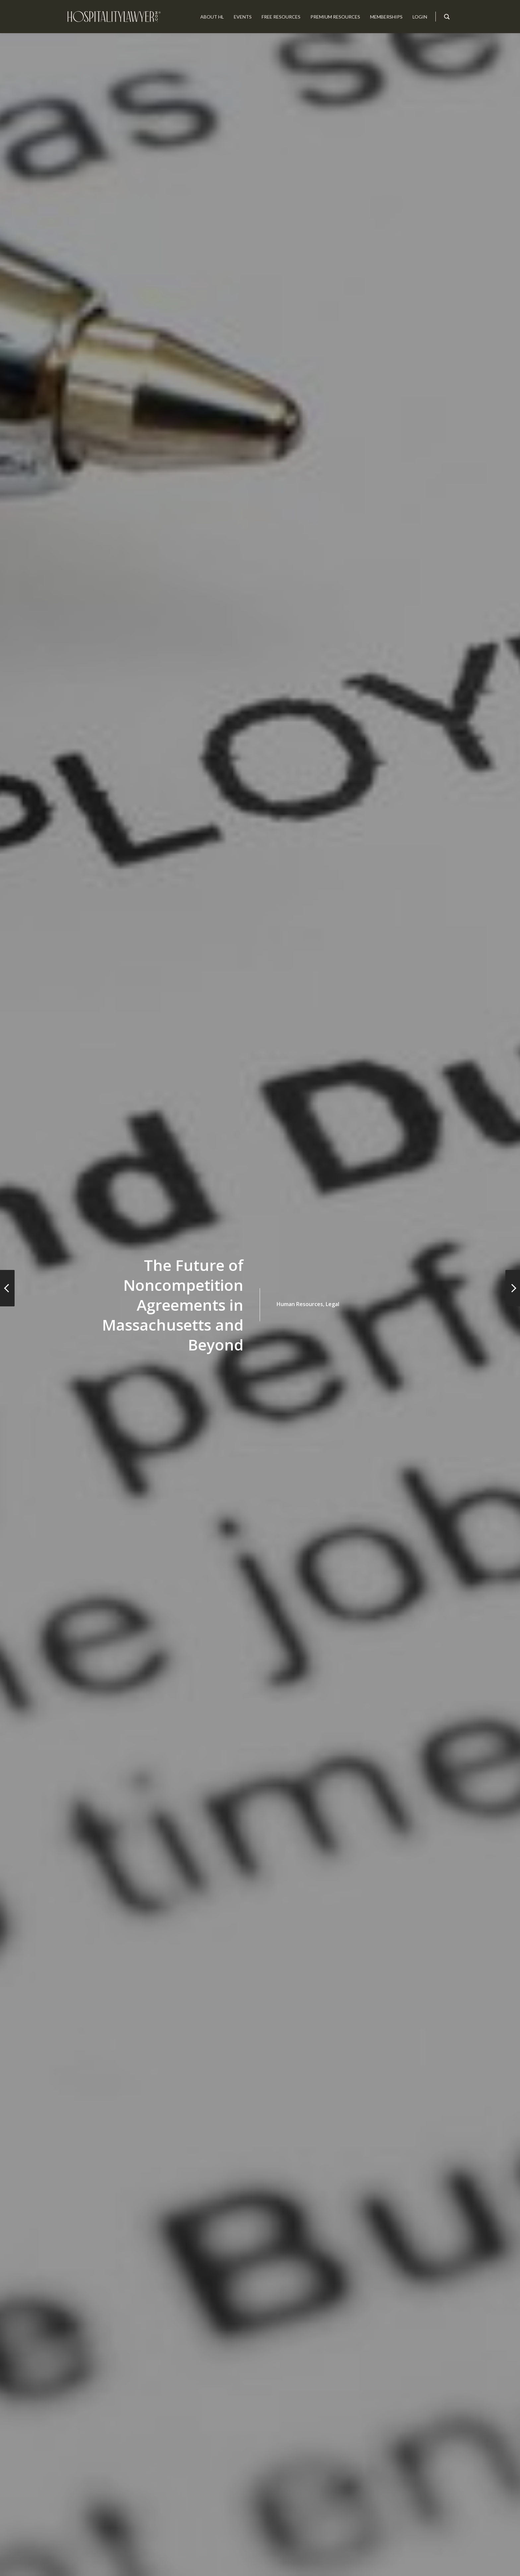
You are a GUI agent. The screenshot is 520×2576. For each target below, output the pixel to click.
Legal (332, 1304)
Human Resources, (300, 1304)
